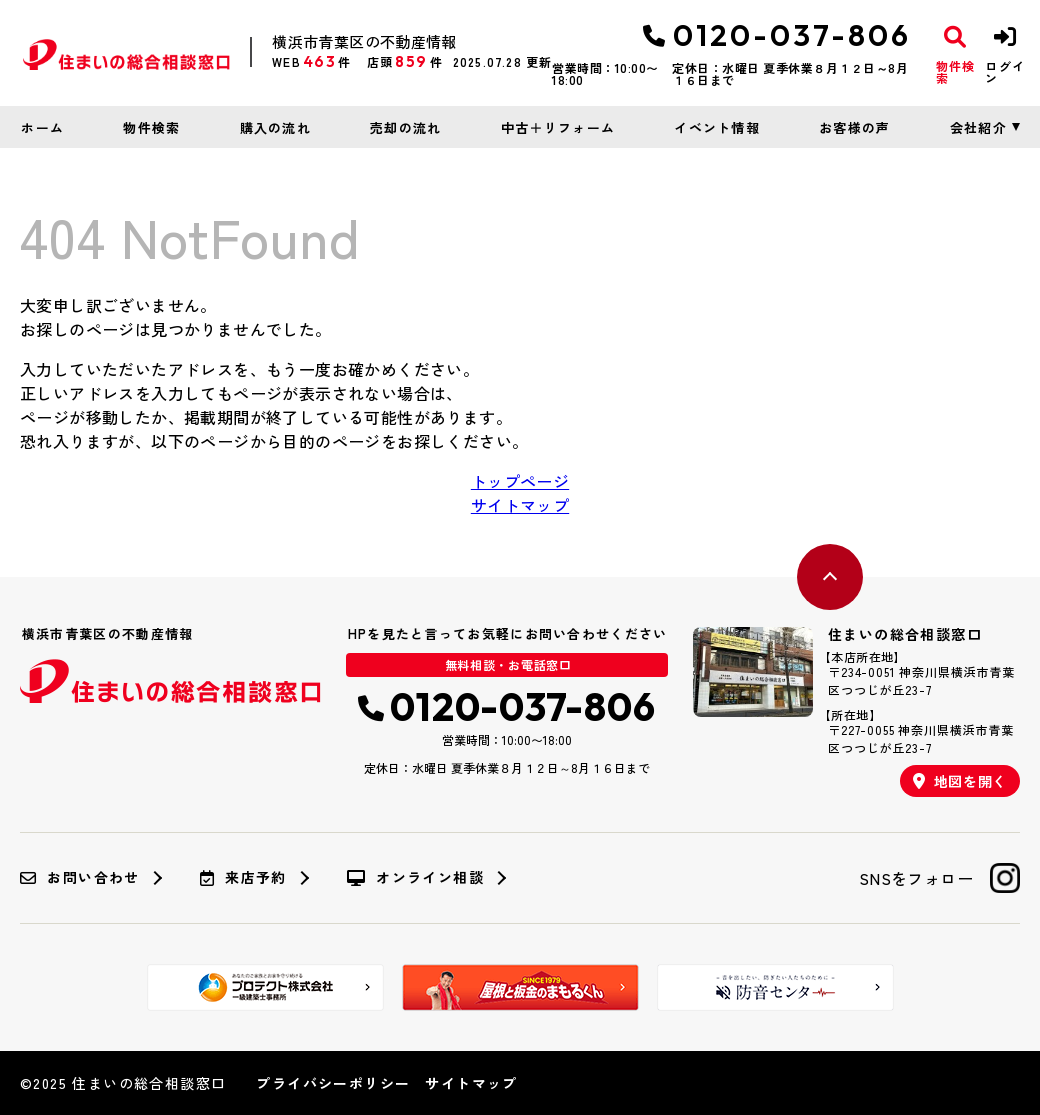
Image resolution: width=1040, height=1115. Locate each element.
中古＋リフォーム (558, 127)
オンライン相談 (415, 878)
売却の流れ (406, 127)
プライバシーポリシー (333, 1083)
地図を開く (960, 781)
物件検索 (151, 127)
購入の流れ (276, 127)
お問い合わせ (80, 878)
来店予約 (243, 878)
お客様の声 (855, 127)
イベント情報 (717, 127)
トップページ (520, 481)
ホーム (42, 127)
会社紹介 (978, 127)
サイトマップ (520, 505)
